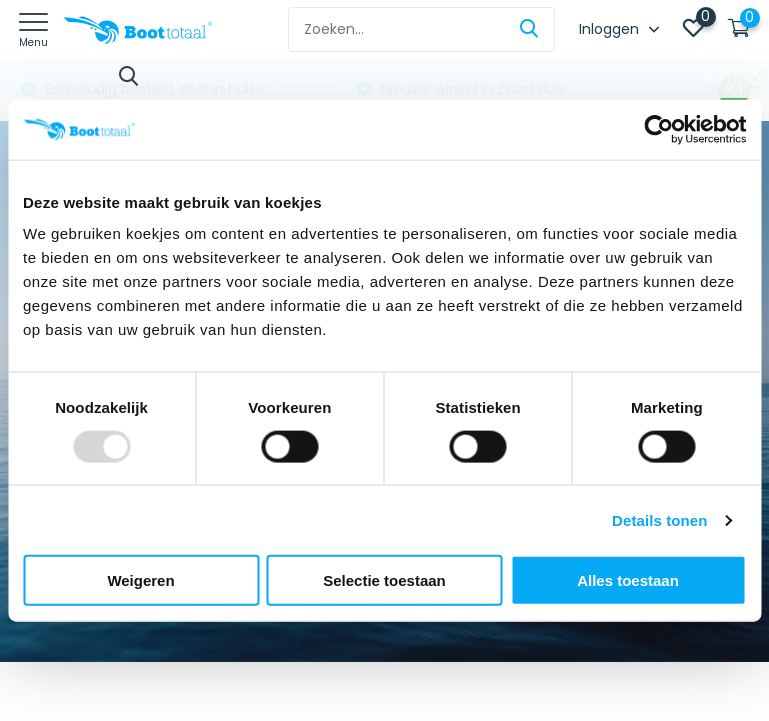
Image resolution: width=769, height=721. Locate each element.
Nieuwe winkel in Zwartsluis (471, 89)
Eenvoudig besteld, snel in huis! (150, 89)
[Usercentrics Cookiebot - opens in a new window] (658, 129)
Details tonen (659, 519)
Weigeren (140, 580)
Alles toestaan (628, 580)
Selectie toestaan (384, 580)
